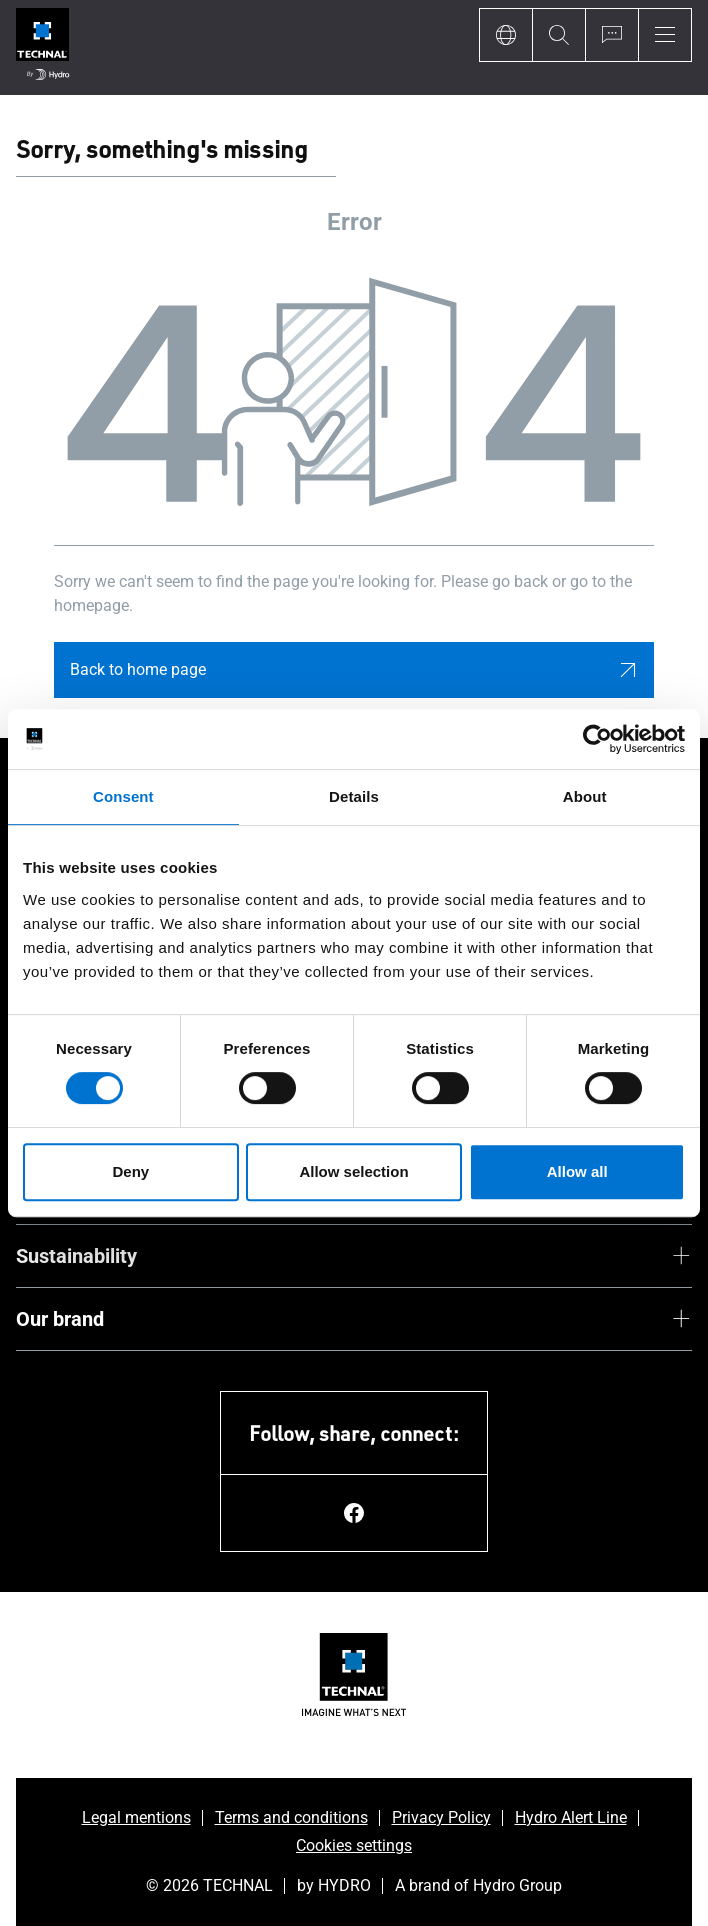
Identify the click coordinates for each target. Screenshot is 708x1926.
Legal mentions (136, 1817)
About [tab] (585, 796)
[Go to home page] (42, 47)
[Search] (558, 35)
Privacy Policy (441, 1817)
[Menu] (665, 35)
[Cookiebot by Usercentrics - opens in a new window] (597, 739)
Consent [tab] (123, 796)
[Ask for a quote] (611, 35)
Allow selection (353, 1171)
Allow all (577, 1171)
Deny (130, 1171)
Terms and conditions (291, 1817)
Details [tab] (354, 796)
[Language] (505, 35)
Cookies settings (354, 1845)
